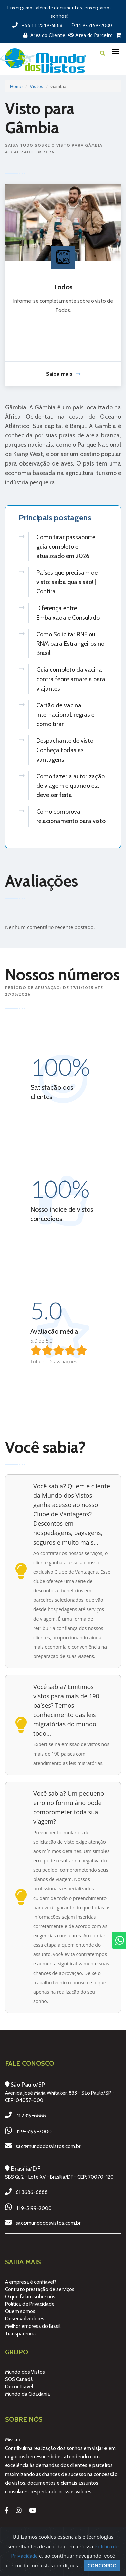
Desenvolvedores (24, 2319)
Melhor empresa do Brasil (32, 2326)
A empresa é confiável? (30, 2282)
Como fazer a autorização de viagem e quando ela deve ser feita (70, 786)
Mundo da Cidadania (27, 2394)
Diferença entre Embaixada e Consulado (68, 612)
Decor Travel (19, 2387)
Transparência (20, 2334)
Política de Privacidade (30, 2304)
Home (16, 86)
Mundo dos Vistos (25, 2372)
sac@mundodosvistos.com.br (48, 2146)
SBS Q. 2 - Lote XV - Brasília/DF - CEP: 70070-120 (59, 2177)
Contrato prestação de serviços (39, 2289)
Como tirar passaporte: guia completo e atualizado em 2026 (66, 546)
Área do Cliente (42, 35)
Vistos (36, 86)
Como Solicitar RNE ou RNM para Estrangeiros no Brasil (70, 644)
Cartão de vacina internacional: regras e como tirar (65, 715)
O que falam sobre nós (30, 2297)
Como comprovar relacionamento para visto (71, 816)
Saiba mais (63, 374)
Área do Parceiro (90, 35)
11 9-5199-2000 (34, 2132)
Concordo (102, 2565)
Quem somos (20, 2311)
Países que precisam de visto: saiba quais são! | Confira (67, 582)
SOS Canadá (19, 2379)
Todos (63, 287)
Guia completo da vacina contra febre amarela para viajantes (71, 679)
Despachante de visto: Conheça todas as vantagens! (65, 750)
